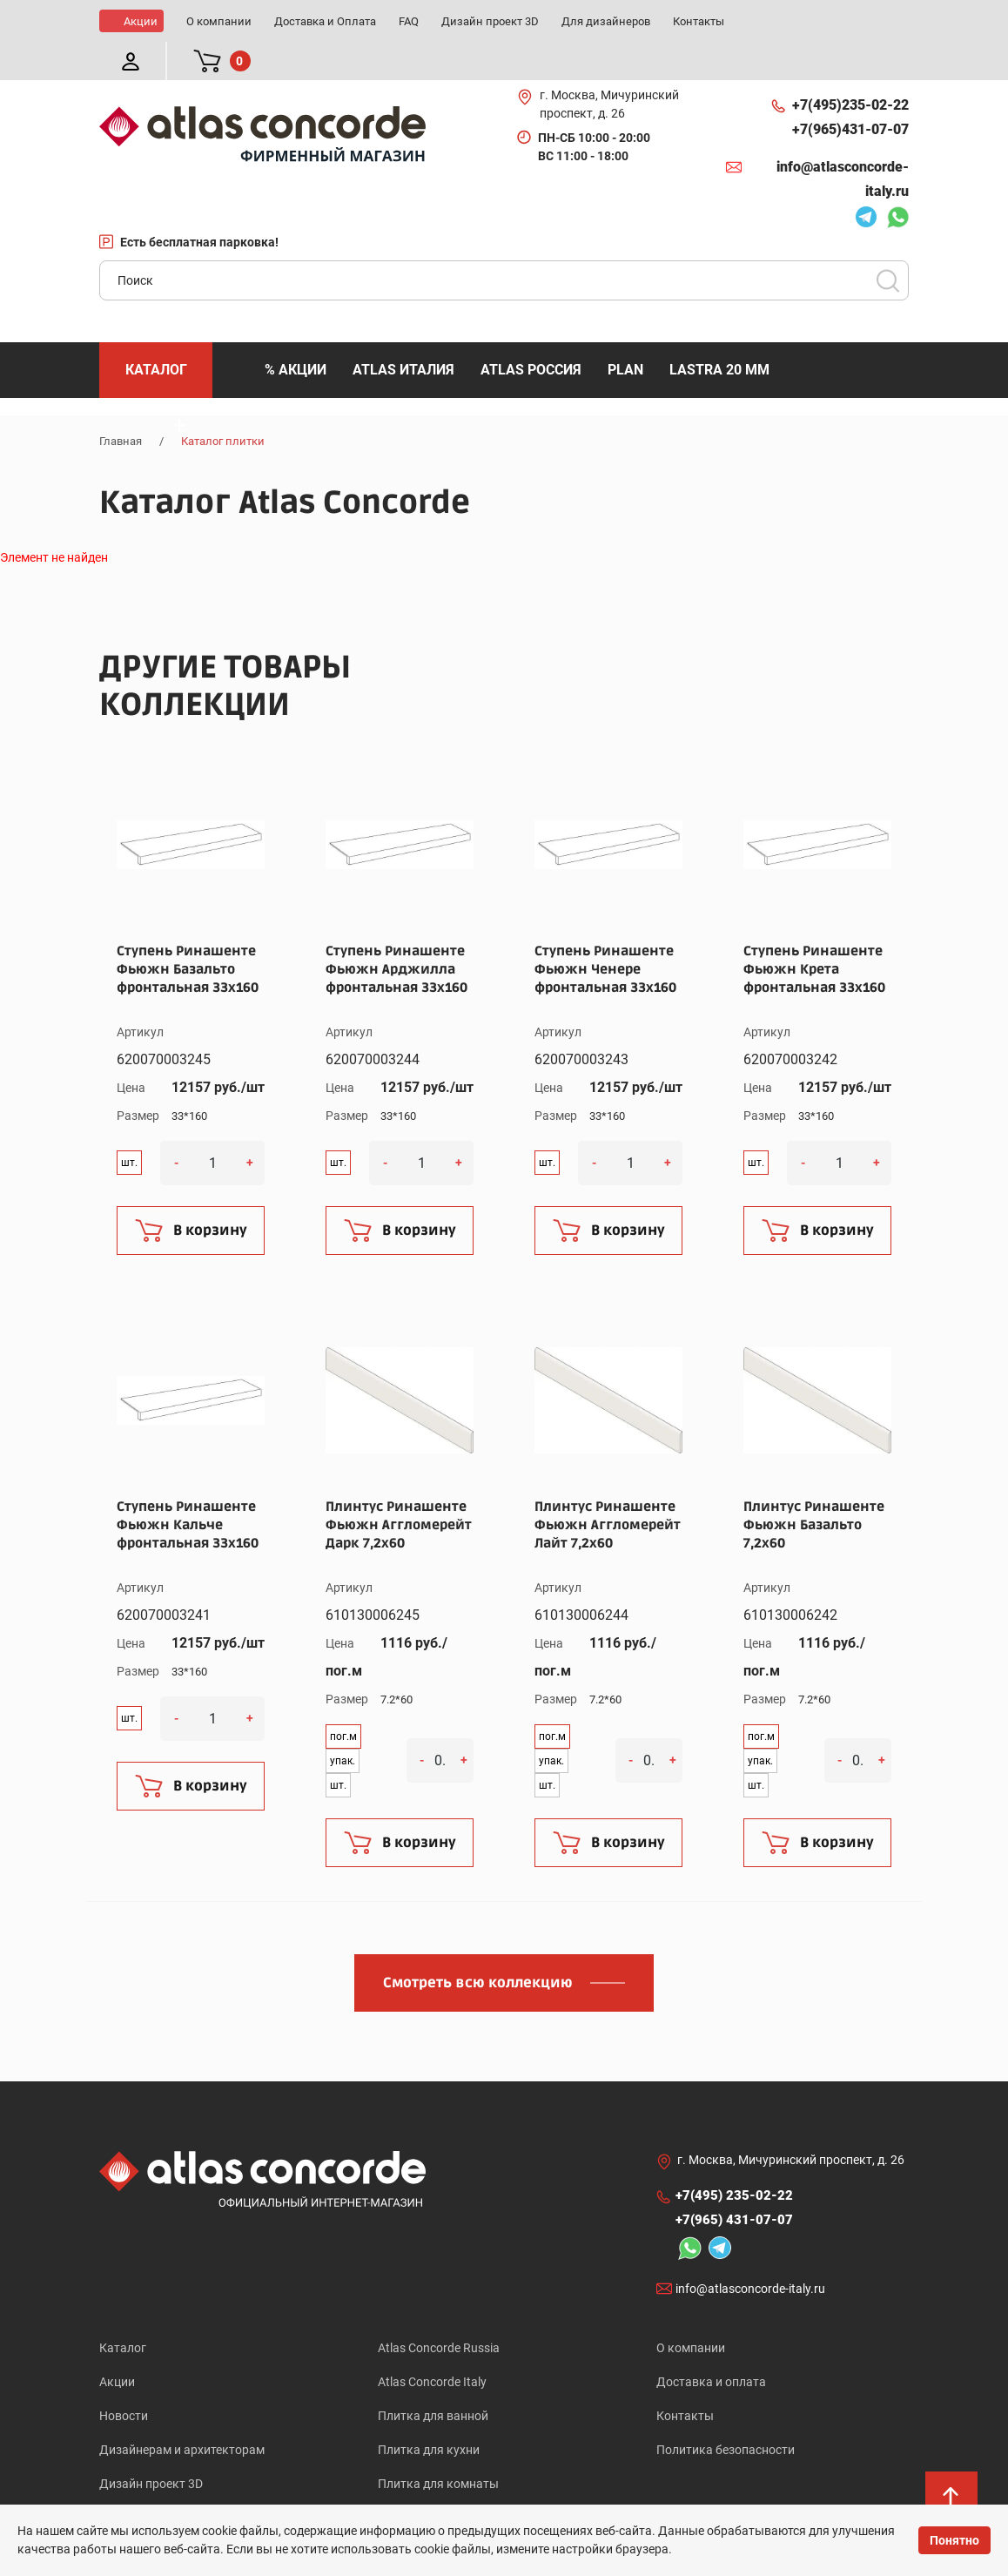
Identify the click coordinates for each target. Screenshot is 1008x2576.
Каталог (122, 2309)
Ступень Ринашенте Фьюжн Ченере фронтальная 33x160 (605, 931)
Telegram (866, 181)
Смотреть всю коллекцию (478, 1944)
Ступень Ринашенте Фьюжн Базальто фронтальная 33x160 (188, 931)
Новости (123, 2377)
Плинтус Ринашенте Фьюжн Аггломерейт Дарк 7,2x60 (399, 1486)
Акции (117, 2343)
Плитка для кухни (429, 2411)
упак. (342, 1722)
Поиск (888, 242)
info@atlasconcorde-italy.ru (842, 140)
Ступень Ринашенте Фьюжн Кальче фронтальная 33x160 (188, 1486)
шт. (129, 1124)
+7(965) (850, 91)
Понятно (954, 2540)
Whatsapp (897, 181)
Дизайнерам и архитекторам (182, 2411)
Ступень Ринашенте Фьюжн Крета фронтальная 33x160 (814, 931)
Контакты (685, 2377)
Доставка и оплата (711, 2343)
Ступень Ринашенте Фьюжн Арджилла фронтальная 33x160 (396, 931)
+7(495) (850, 67)
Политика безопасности (725, 2411)
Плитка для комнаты (438, 2445)
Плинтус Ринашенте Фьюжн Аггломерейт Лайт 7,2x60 (607, 1486)
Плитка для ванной (433, 2377)
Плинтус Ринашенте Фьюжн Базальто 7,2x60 (813, 1486)
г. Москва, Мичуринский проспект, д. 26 (609, 66)
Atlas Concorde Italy (432, 2343)
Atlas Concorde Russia (439, 2309)
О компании (690, 2309)
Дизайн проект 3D (151, 2445)
